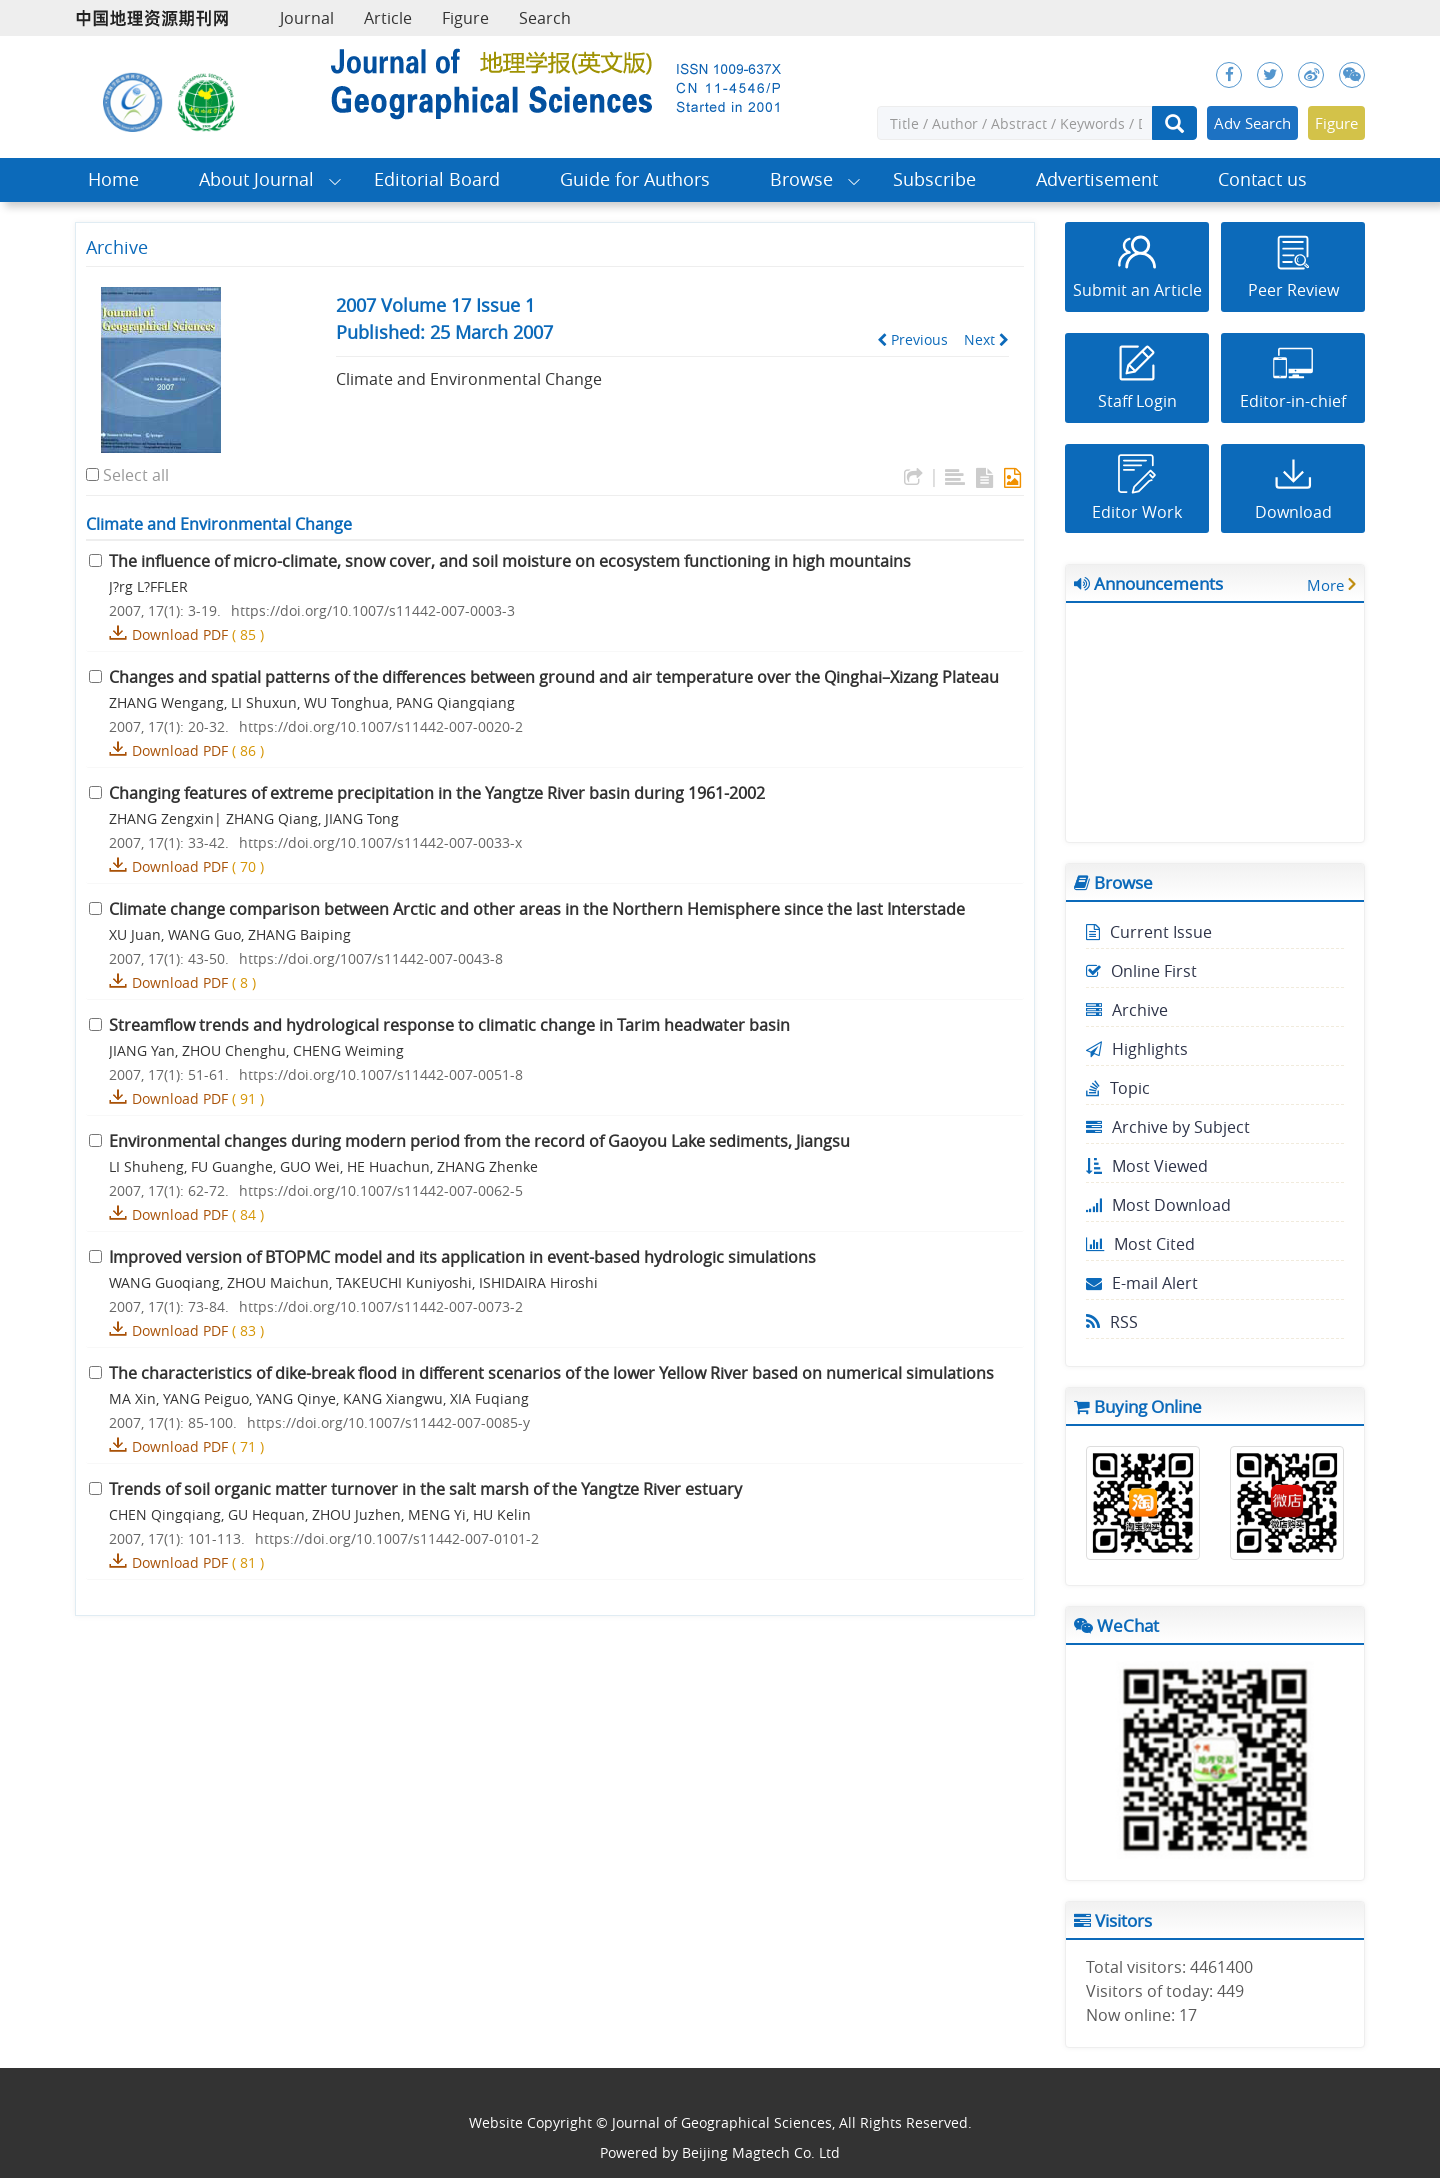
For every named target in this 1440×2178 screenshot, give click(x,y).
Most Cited (1140, 1244)
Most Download (1158, 1205)
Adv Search (1252, 123)
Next (986, 339)
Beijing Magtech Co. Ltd (761, 2152)
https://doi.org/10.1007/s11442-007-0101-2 (397, 1538)
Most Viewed (1147, 1166)
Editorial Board (437, 179)
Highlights (1137, 1049)
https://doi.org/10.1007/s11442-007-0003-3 (373, 610)
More (1325, 585)
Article (388, 18)
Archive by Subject (1168, 1127)
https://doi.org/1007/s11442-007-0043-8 (371, 958)
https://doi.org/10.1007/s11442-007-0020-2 (381, 726)
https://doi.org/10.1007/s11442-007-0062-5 (381, 1190)
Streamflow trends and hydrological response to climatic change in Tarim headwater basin (449, 1025)
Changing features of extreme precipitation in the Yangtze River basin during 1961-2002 (437, 793)
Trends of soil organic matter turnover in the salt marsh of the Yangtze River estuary (425, 1489)
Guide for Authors (635, 179)
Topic (1118, 1088)
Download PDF (180, 634)
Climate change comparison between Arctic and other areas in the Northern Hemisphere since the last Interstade (537, 909)
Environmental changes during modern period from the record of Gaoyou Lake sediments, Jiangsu (479, 1141)
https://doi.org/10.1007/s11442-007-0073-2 (381, 1306)
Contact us (1262, 179)
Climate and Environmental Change (469, 379)
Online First (1141, 971)
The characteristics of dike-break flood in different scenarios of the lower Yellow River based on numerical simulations (551, 1373)
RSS (1112, 1322)
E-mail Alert (1142, 1283)
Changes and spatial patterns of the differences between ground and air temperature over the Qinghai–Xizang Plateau (554, 677)
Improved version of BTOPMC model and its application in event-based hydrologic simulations (462, 1257)
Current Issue (1149, 932)
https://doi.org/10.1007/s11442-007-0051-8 (381, 1074)
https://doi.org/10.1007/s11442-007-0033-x (380, 842)
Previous (912, 339)
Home (113, 179)
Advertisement (1097, 179)
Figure (465, 18)
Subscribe (934, 179)
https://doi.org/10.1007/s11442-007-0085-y (388, 1422)
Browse (801, 179)
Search (545, 18)
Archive (1127, 1010)
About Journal (256, 179)
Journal (307, 18)
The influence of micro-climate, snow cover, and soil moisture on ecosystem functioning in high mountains (510, 561)
